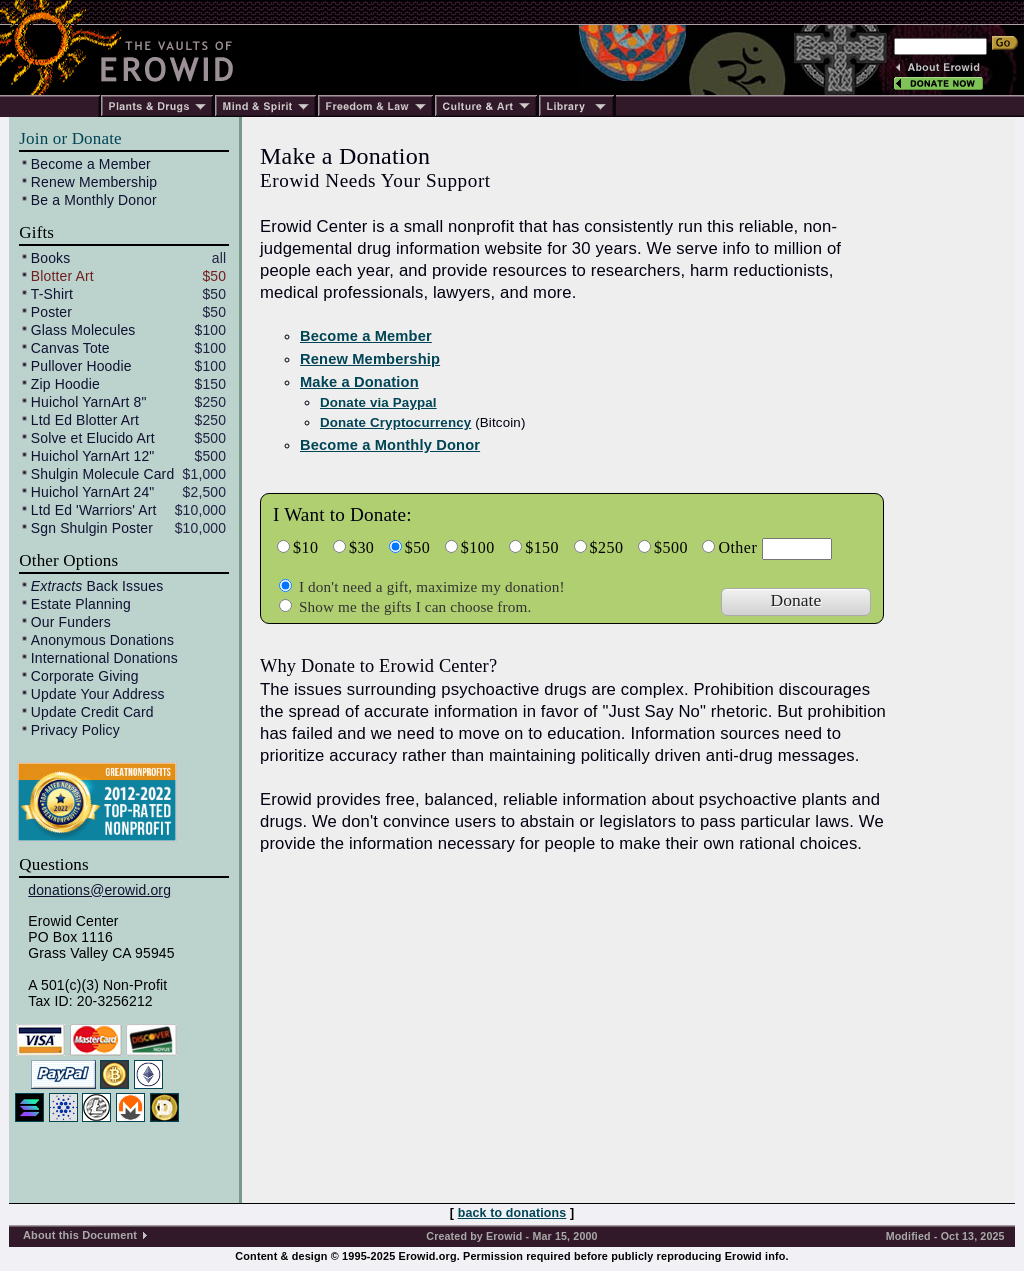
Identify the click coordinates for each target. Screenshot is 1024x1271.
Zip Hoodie (65, 384)
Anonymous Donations (102, 640)
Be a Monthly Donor (94, 200)
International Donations (104, 658)
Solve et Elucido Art (93, 438)
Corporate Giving (85, 676)
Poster (51, 312)
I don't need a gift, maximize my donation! (430, 586)
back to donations (512, 1213)
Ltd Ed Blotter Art (85, 420)
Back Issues (97, 586)
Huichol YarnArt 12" (93, 456)
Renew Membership (94, 182)
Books (51, 258)
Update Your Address (98, 694)
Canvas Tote (70, 348)
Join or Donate (70, 138)
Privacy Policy (75, 730)
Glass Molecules (83, 330)
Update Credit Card (92, 712)
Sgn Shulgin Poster (92, 528)
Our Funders (71, 622)
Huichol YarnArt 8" (89, 402)
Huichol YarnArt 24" (93, 492)
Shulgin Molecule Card (102, 474)
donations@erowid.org (99, 890)
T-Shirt (52, 294)
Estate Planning (81, 604)
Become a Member (91, 164)
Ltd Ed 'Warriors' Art (94, 510)
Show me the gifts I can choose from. (413, 606)
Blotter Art (62, 276)
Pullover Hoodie (81, 366)
